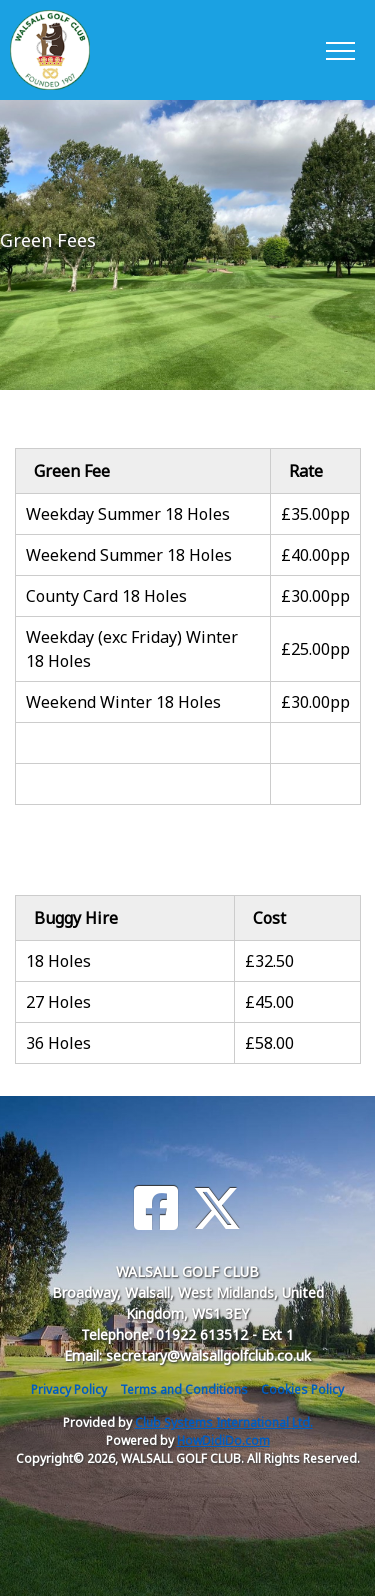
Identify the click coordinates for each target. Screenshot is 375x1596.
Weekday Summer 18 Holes (128, 514)
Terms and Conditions (184, 1389)
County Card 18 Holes (106, 596)
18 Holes (58, 961)
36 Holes (58, 1043)
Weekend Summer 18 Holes (129, 555)
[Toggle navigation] (339, 50)
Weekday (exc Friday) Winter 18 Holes (132, 649)
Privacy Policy (69, 1389)
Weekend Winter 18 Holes (123, 702)
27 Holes (58, 1002)
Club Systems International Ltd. (224, 1422)
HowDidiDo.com (223, 1440)
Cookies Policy (302, 1389)
